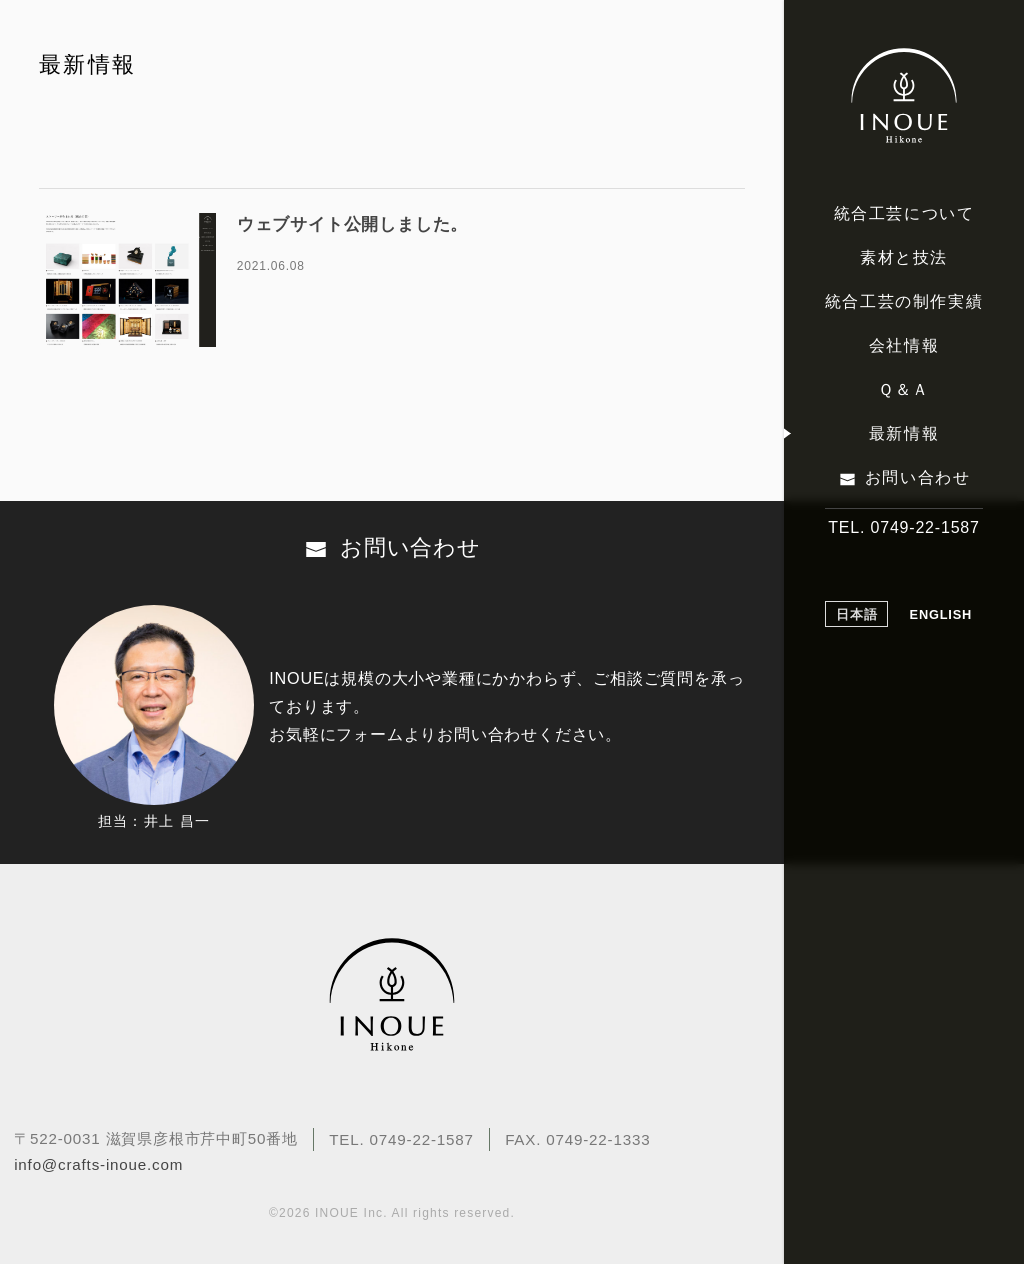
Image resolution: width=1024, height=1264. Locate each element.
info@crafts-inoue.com (98, 1164)
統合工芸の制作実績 (904, 301)
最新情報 (904, 433)
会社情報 (904, 345)
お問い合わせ (918, 477)
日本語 (856, 614)
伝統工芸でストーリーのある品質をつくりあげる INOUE (904, 96)
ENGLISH (941, 614)
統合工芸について (904, 213)
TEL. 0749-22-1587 (903, 527)
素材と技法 (904, 257)
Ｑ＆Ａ (904, 389)
